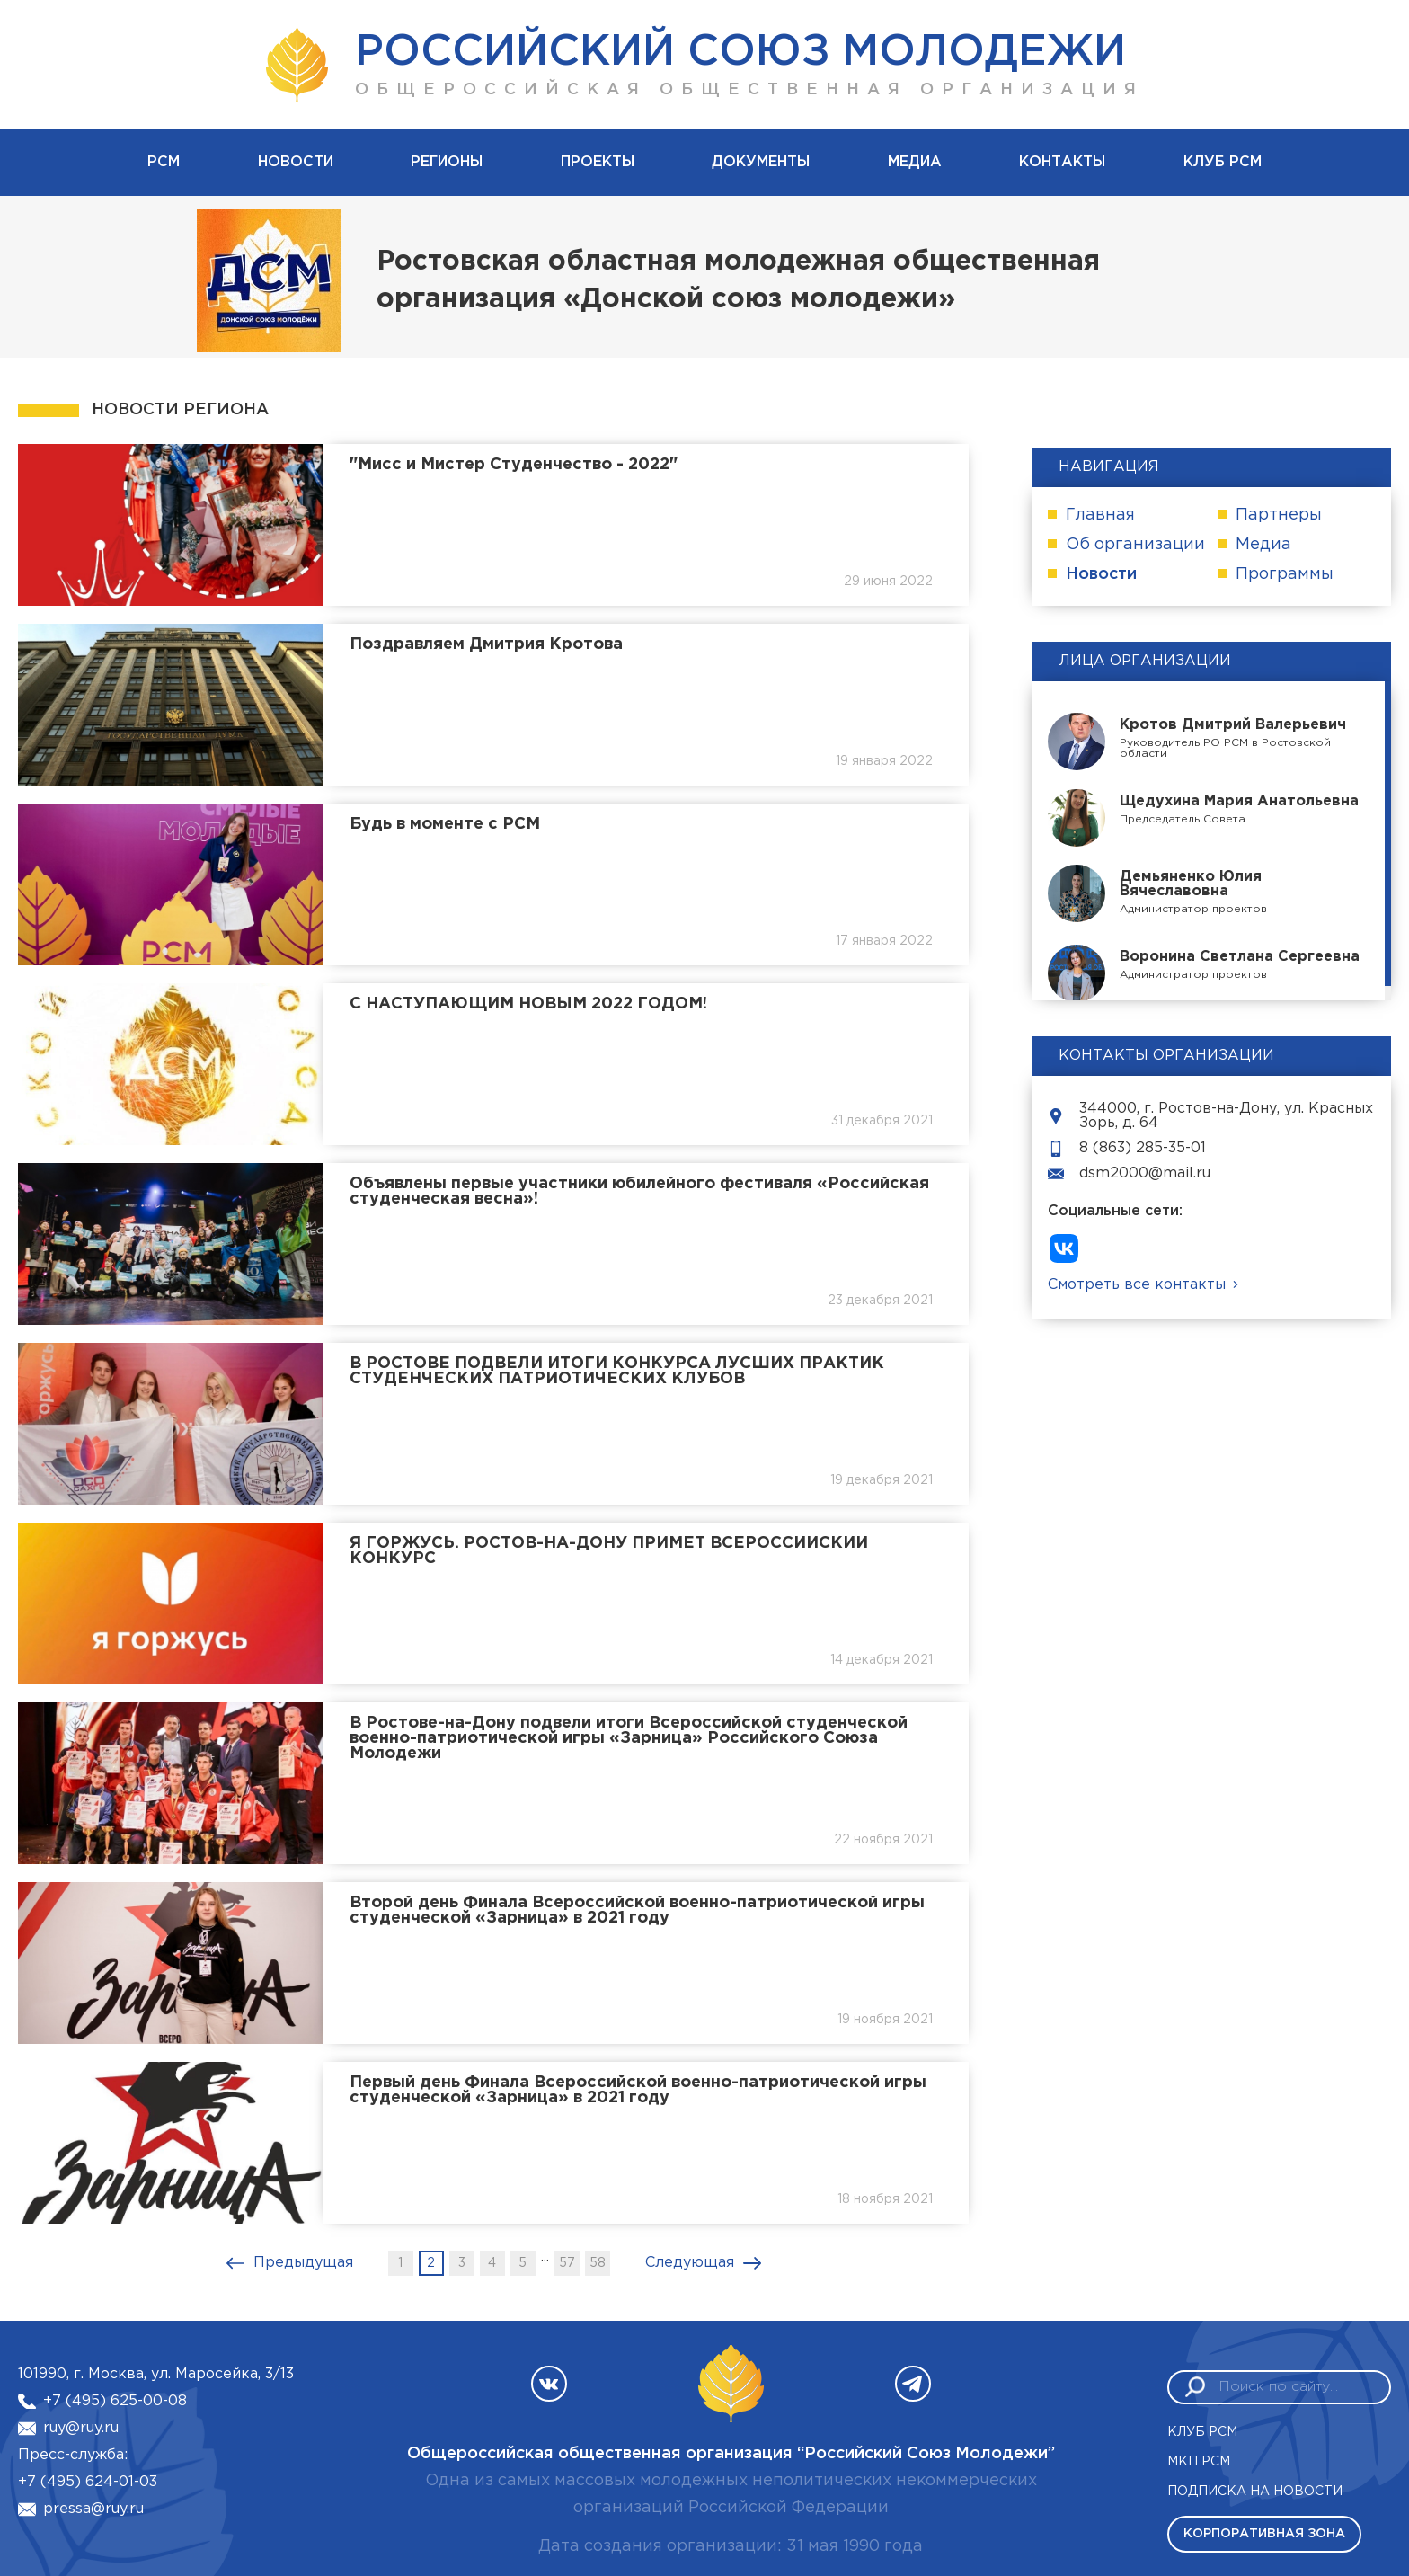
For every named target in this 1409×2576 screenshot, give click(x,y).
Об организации (1135, 544)
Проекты (597, 162)
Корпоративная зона (1264, 2533)
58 (597, 2263)
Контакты (1062, 162)
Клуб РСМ (1222, 162)
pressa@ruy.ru (93, 2509)
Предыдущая (303, 2263)
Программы (1285, 574)
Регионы (447, 162)
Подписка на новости (1255, 2491)
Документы (761, 162)
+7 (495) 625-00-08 (115, 2401)
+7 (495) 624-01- (78, 2482)
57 (567, 2263)
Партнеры (1279, 515)
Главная (1100, 515)
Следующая (689, 2263)
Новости (295, 162)
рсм (163, 162)
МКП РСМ (1198, 2461)
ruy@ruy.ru (81, 2428)
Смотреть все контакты (1137, 1285)
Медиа (915, 162)
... (545, 2256)
